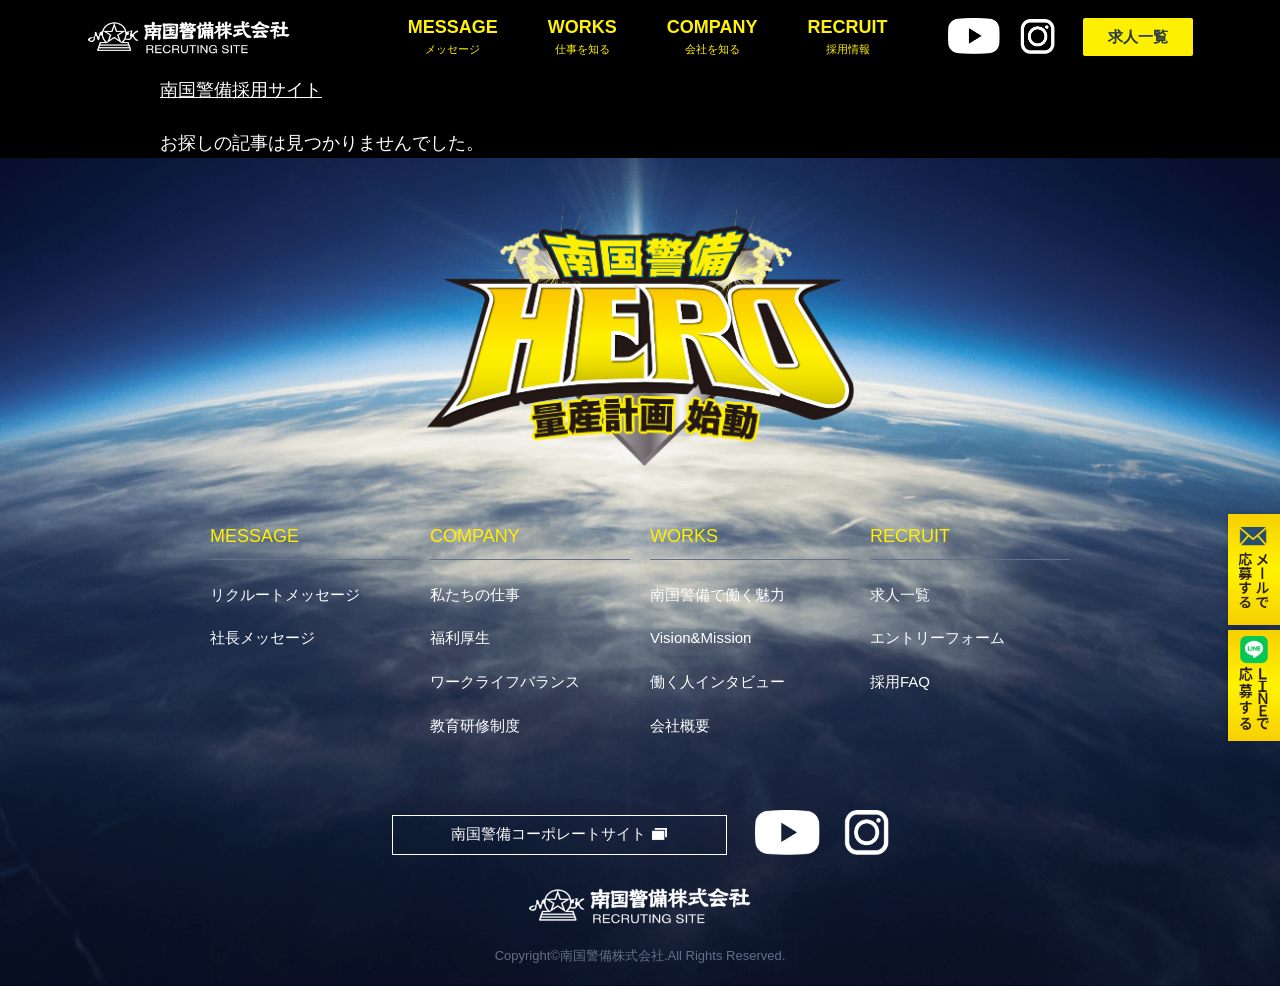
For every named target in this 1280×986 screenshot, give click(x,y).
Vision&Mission (700, 637)
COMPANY (712, 36)
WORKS (582, 36)
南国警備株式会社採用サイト (189, 37)
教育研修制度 (475, 725)
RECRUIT (848, 36)
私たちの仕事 (475, 594)
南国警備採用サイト (241, 90)
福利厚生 (460, 637)
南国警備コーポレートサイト (559, 833)
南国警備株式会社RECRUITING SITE (640, 906)
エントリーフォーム (937, 637)
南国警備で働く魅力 (717, 594)
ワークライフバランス (505, 681)
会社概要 (680, 725)
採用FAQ (900, 681)
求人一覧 (1138, 36)
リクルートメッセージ (285, 594)
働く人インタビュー (717, 681)
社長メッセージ (262, 637)
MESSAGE (453, 36)
